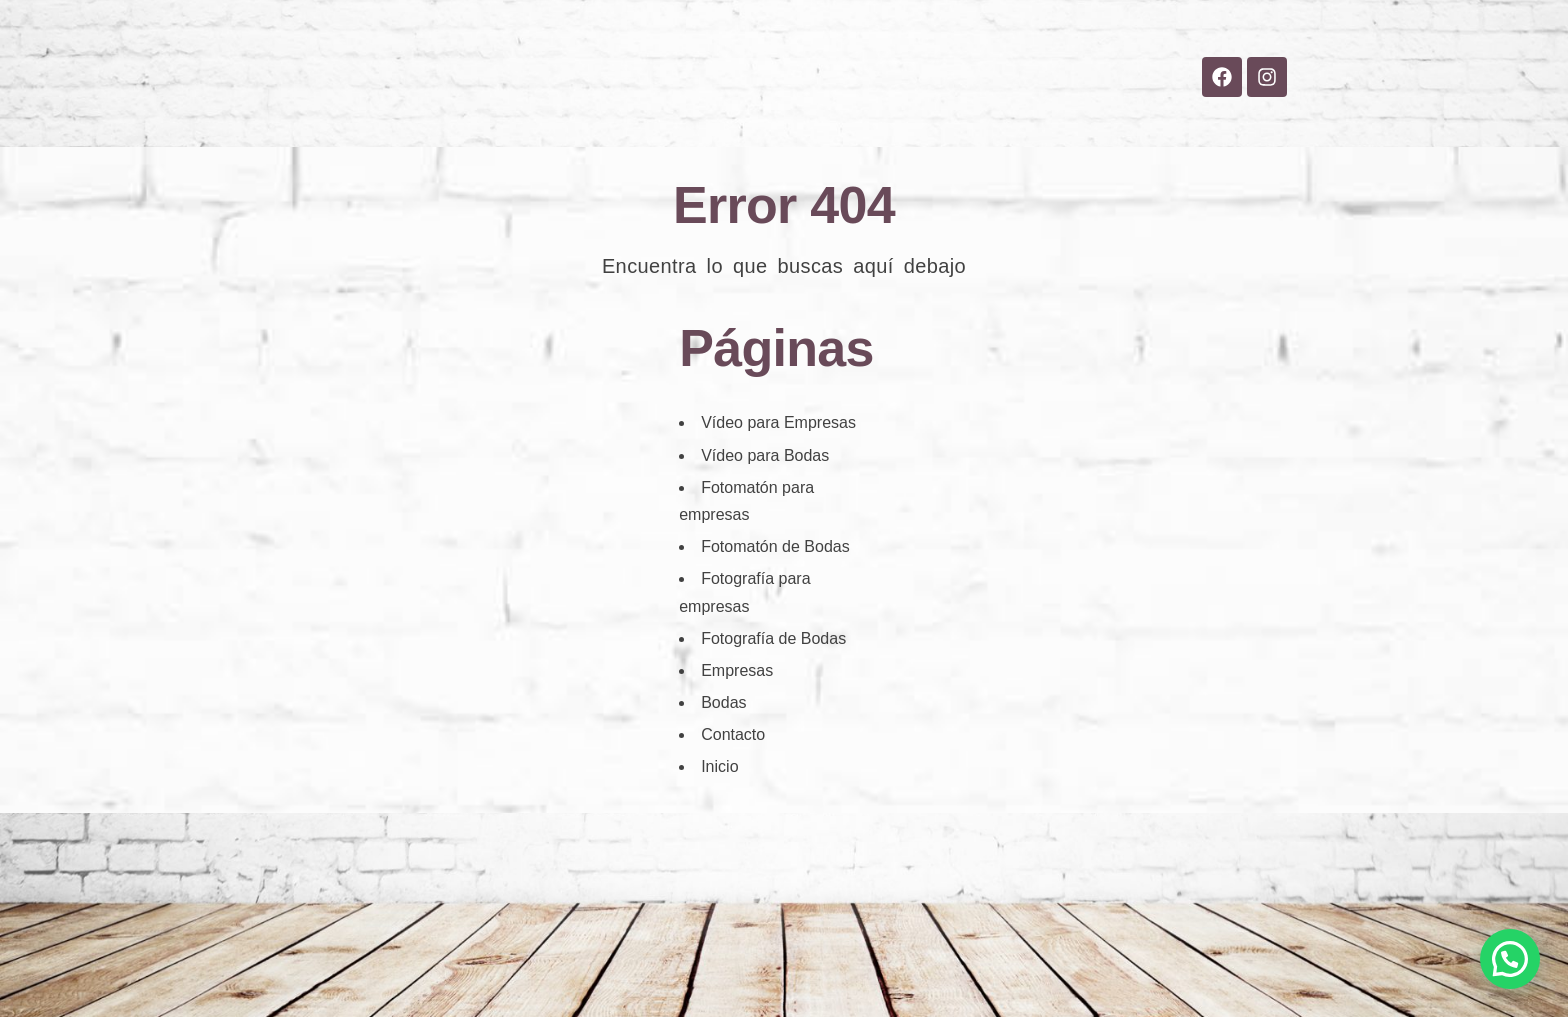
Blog (881, 121)
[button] (1510, 959)
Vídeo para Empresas (778, 422)
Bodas (677, 121)
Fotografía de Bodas (773, 638)
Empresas (782, 121)
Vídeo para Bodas (765, 455)
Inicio (587, 121)
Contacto (983, 121)
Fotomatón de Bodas (775, 546)
